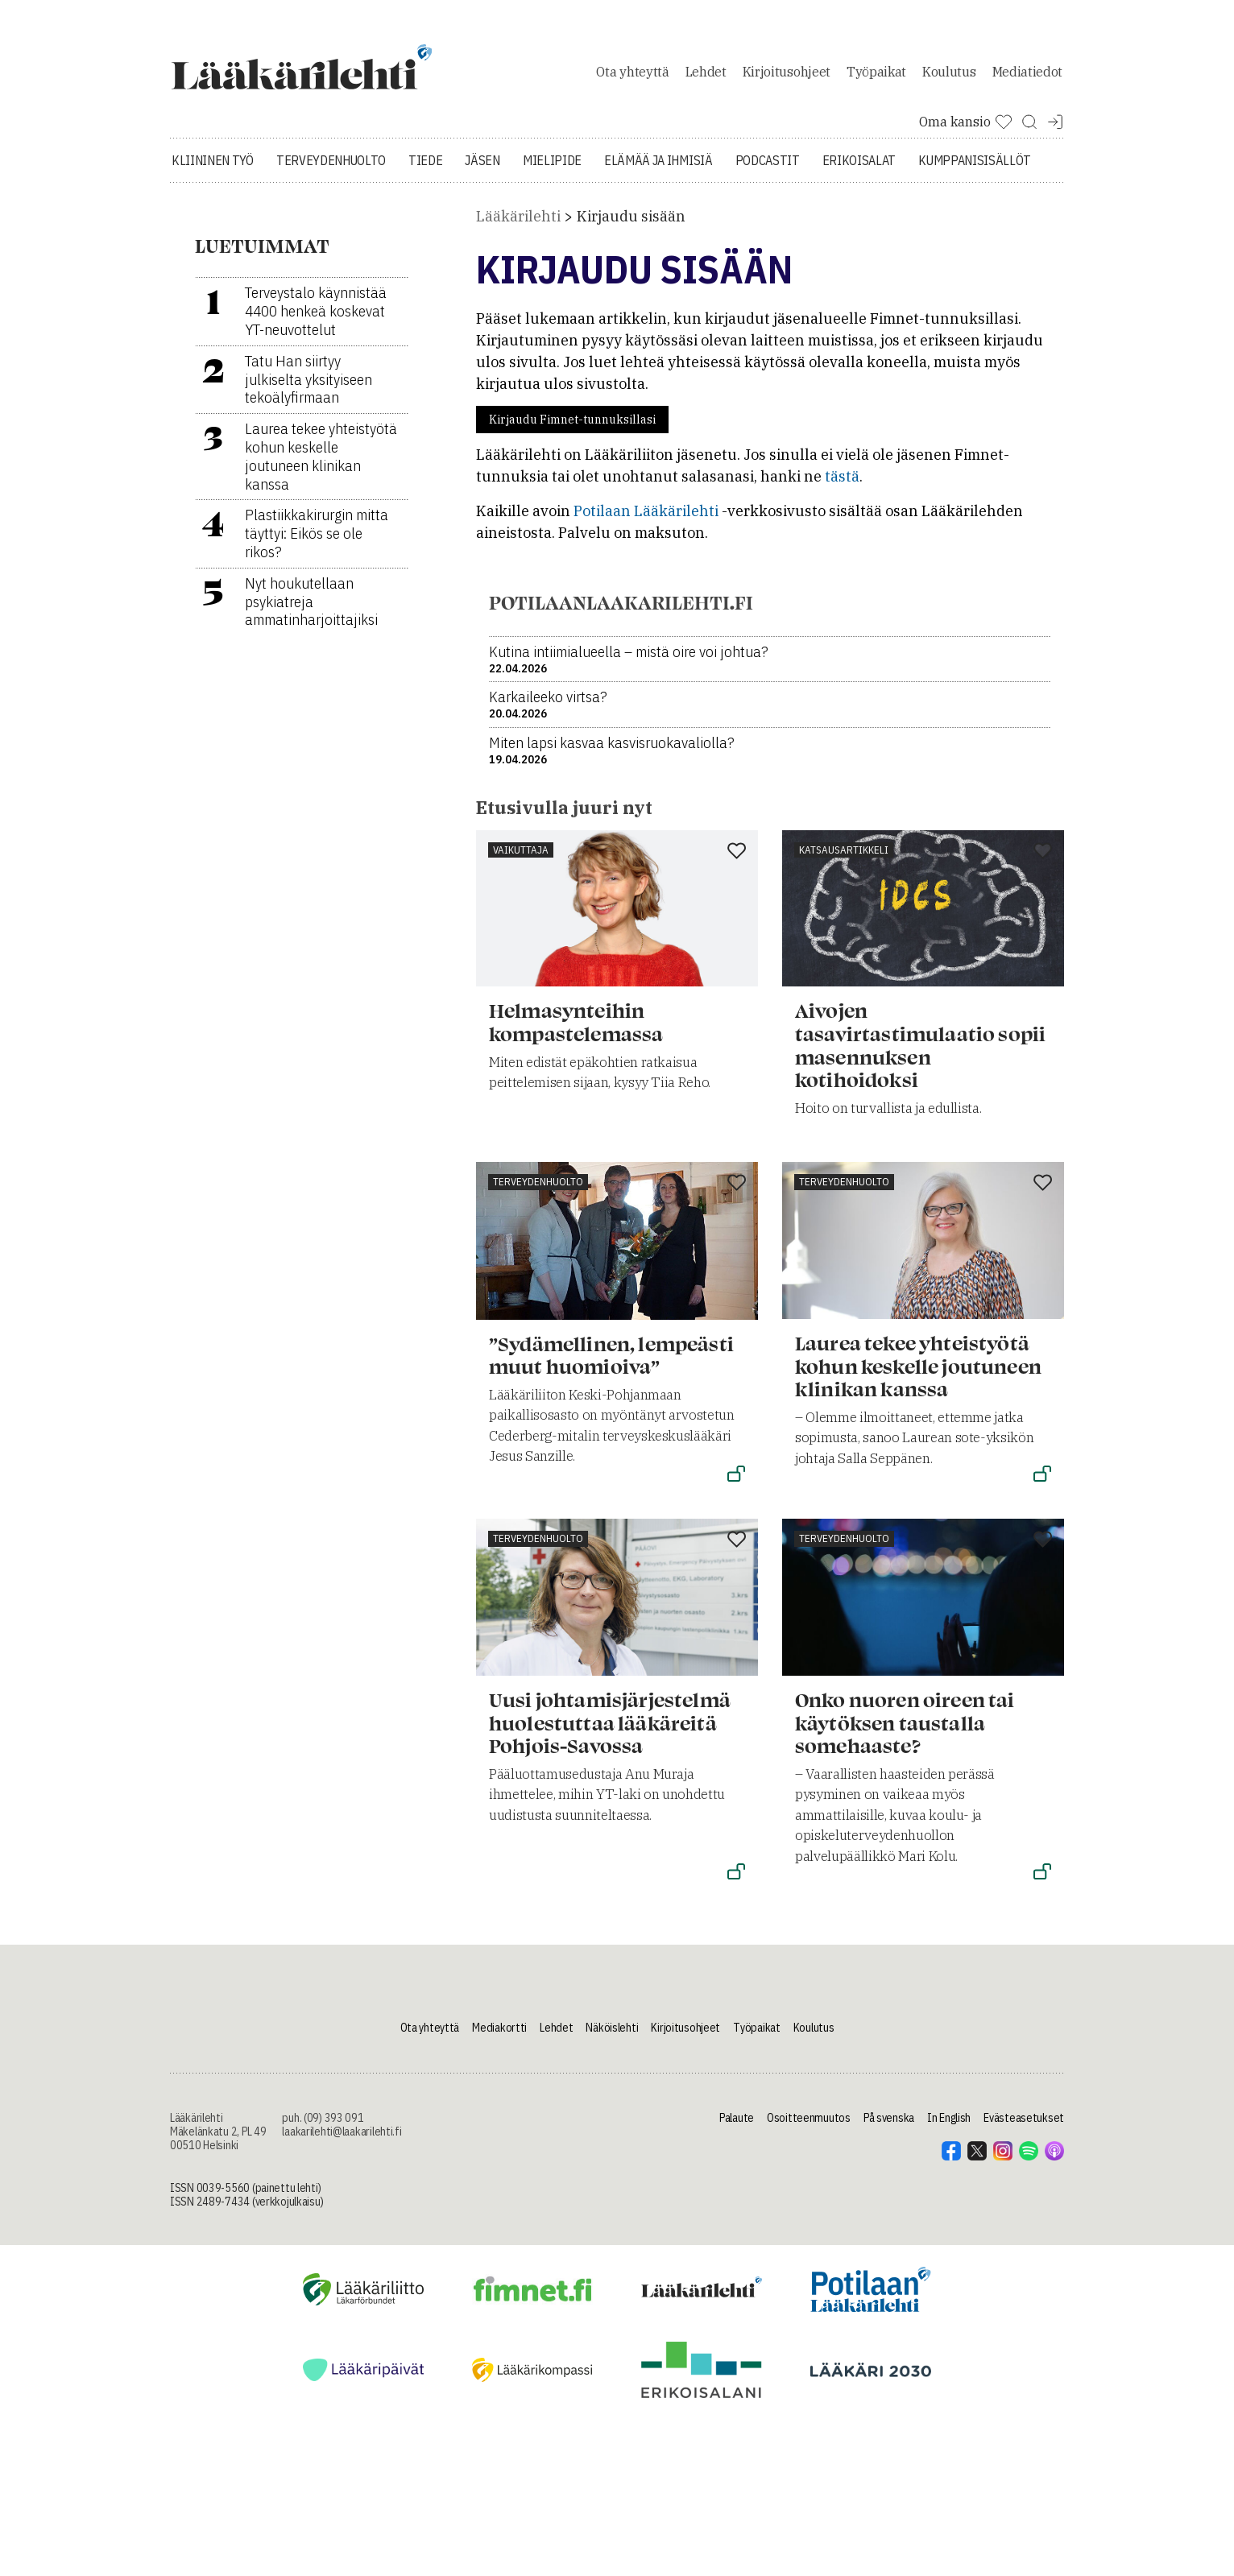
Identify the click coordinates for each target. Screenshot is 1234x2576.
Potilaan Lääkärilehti (646, 520)
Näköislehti (612, 2036)
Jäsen (482, 169)
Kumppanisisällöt (974, 169)
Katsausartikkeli (843, 858)
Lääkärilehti (518, 225)
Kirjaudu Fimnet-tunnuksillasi (572, 428)
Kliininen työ (213, 169)
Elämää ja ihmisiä (658, 169)
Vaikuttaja (521, 858)
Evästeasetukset (1023, 2126)
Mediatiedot (1027, 76)
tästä (842, 485)
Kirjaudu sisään (631, 225)
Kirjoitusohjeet (786, 76)
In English (949, 2126)
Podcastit (767, 169)
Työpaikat (876, 76)
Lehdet (706, 76)
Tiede (425, 169)
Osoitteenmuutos (809, 2126)
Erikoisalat (859, 169)
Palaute (736, 2126)
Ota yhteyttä (632, 76)
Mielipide (552, 169)
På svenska (888, 2126)
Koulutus (948, 76)
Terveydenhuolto (331, 169)
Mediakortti (499, 2036)
